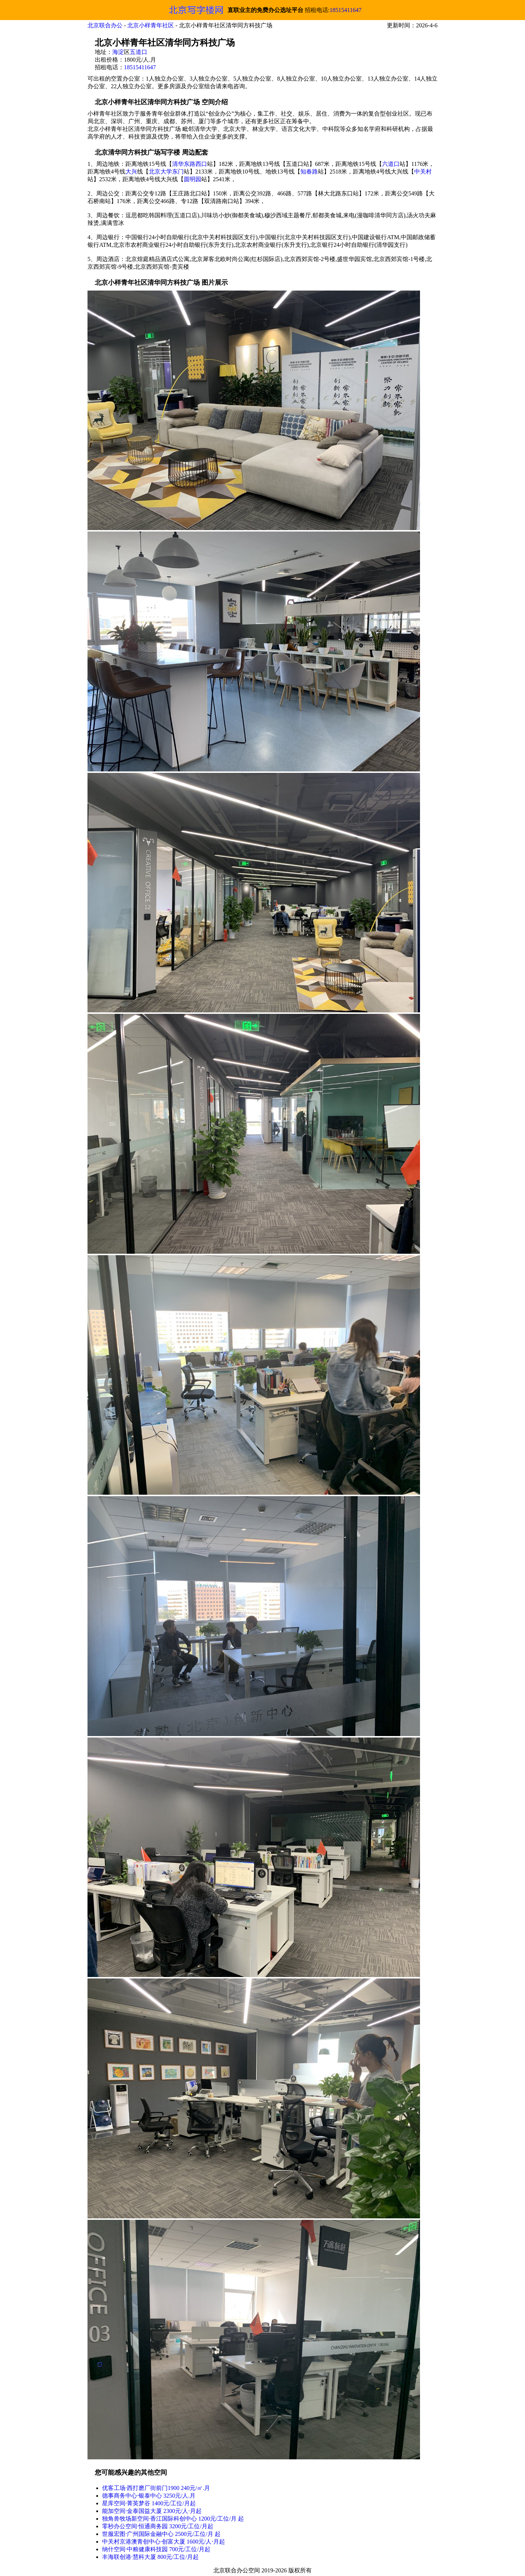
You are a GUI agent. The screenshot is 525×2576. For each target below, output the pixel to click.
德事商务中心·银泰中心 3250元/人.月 (148, 2496)
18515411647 (345, 10)
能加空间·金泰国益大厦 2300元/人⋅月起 (152, 2511)
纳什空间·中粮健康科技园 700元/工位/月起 (156, 2549)
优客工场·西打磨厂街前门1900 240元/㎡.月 (156, 2488)
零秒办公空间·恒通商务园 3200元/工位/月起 (157, 2526)
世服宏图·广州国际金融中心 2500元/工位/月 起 (161, 2534)
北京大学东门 (166, 171)
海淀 (118, 52)
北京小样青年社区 (150, 25)
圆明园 (192, 179)
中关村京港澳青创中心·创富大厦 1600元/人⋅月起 (163, 2541)
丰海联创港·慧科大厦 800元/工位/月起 (150, 2557)
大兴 (131, 171)
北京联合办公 (105, 25)
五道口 (138, 52)
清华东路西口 (189, 164)
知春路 (309, 171)
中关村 (423, 171)
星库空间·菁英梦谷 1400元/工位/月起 (149, 2503)
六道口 (391, 164)
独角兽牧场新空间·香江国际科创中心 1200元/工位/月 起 (173, 2518)
